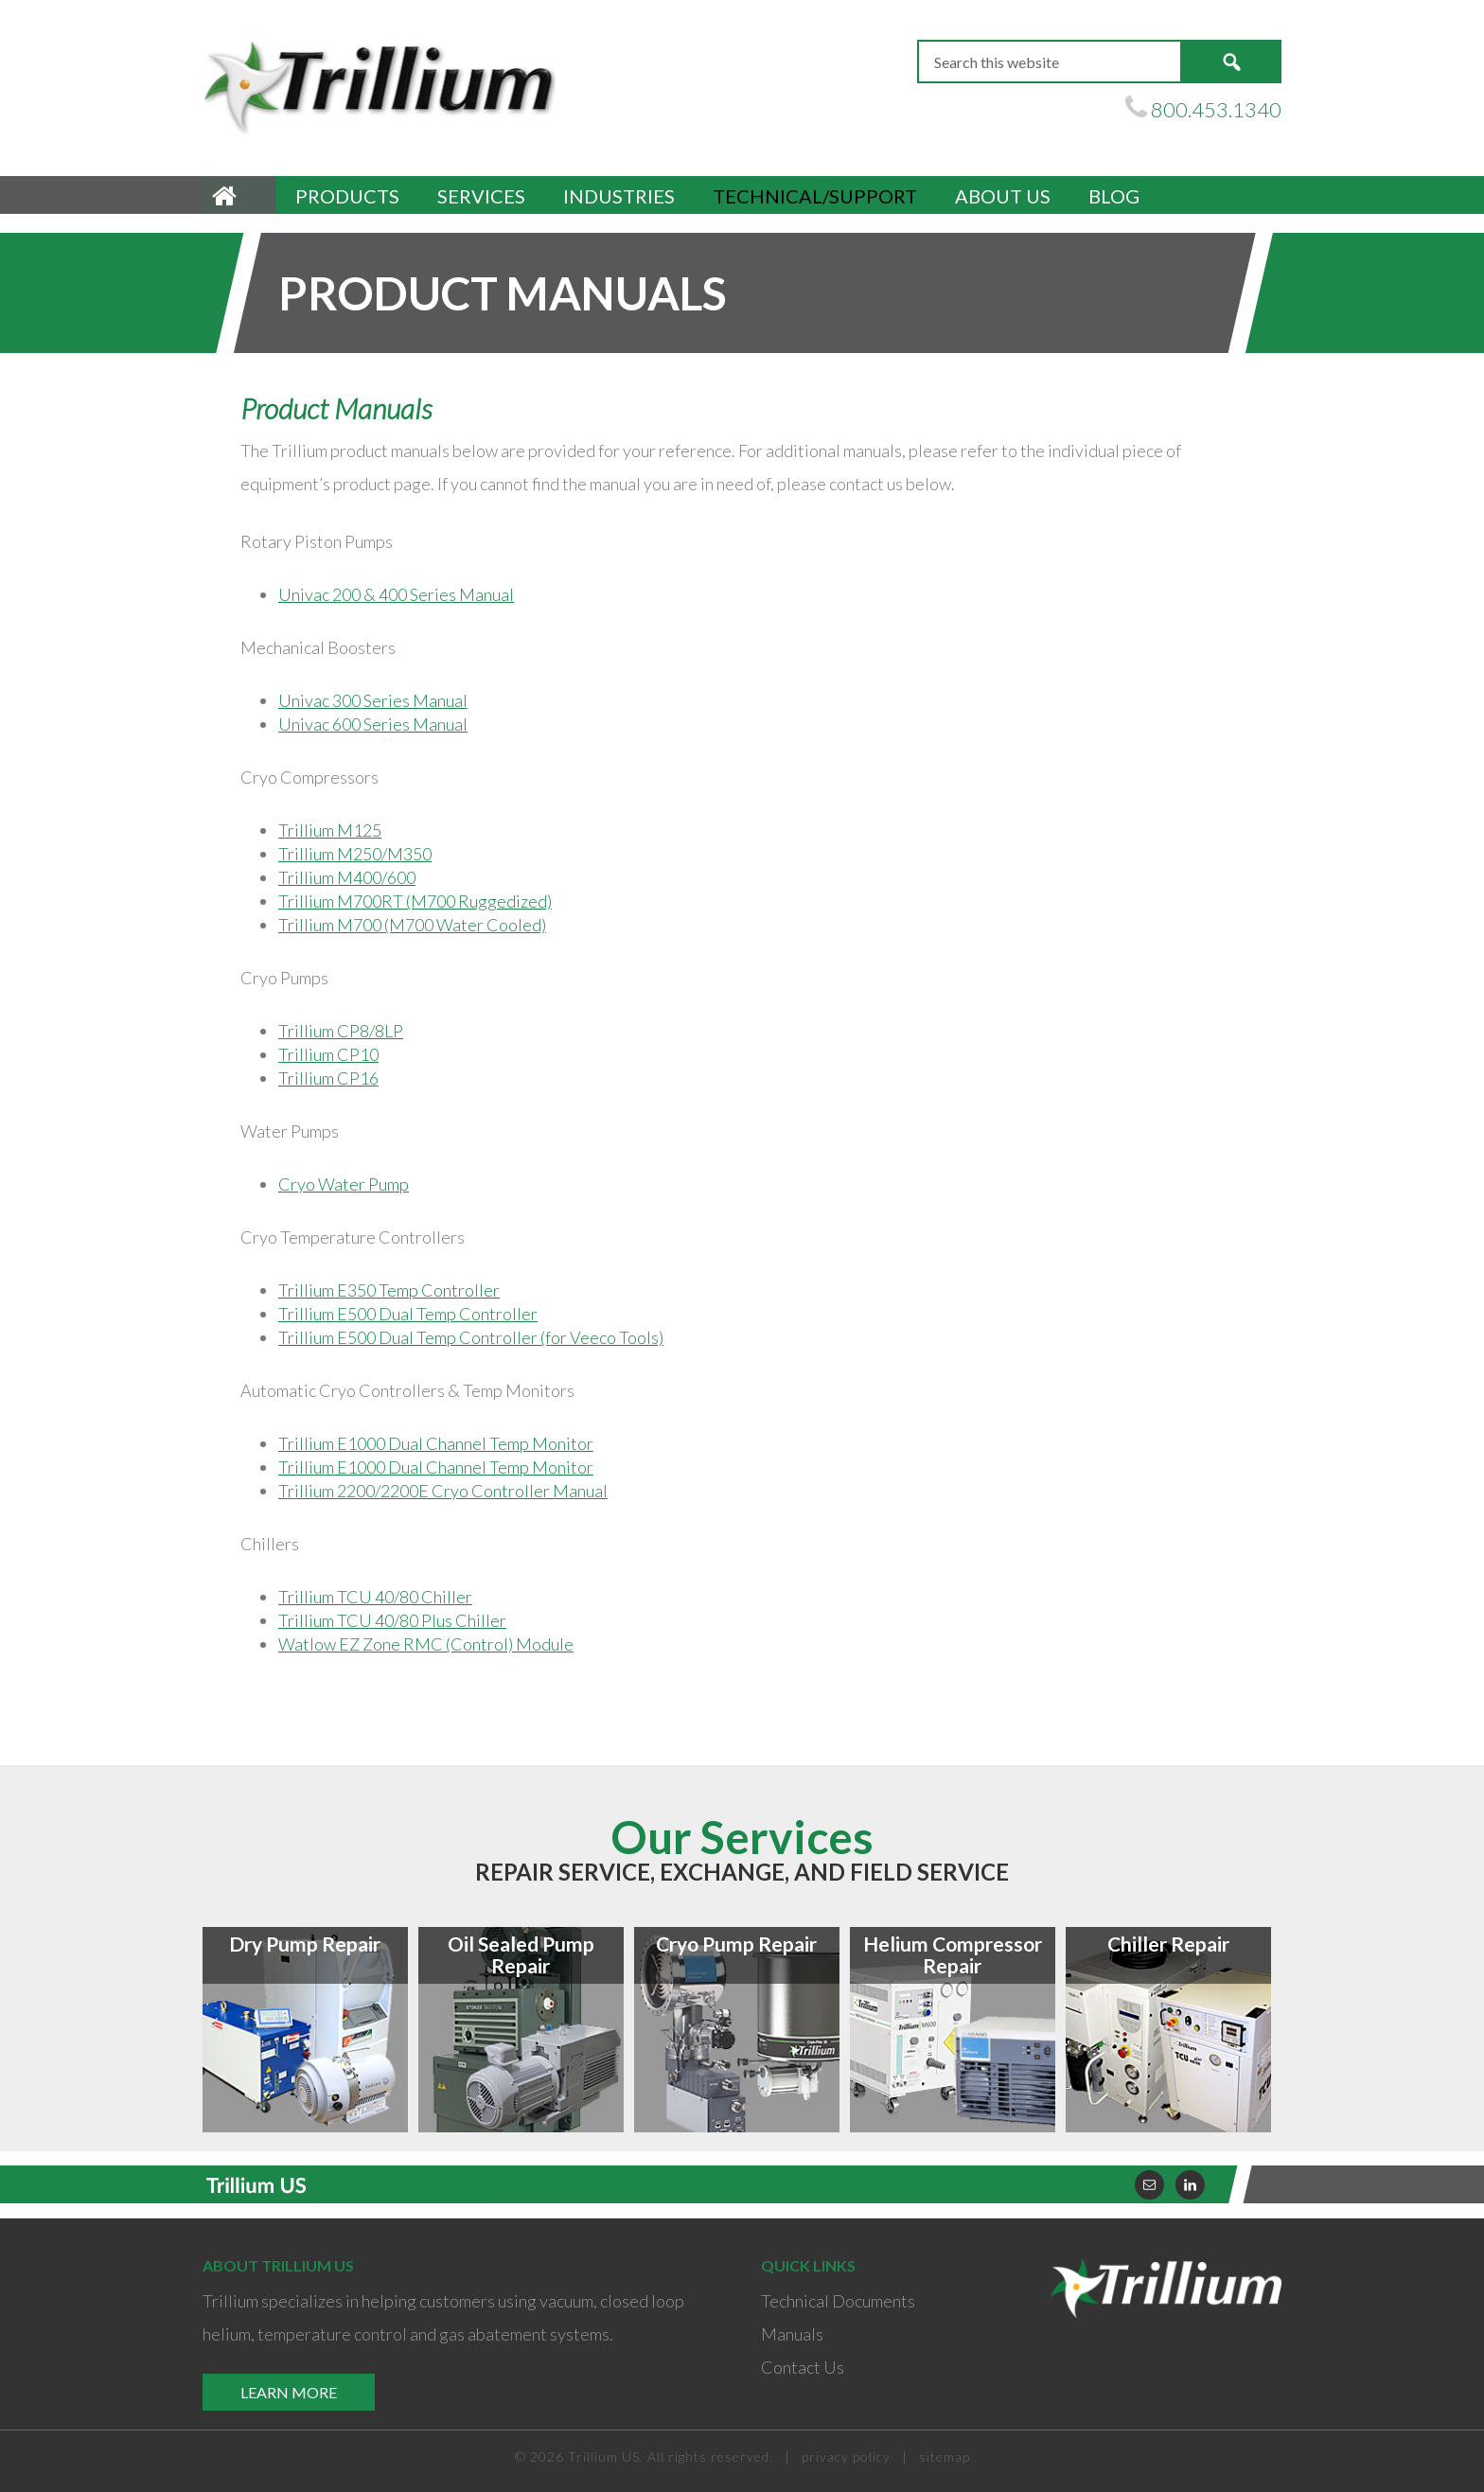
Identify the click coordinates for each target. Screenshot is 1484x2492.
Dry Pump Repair (304, 1943)
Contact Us (802, 2367)
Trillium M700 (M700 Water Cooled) (412, 924)
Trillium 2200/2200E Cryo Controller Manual (443, 1490)
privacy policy (846, 2456)
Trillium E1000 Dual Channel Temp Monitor (435, 1443)
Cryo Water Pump (343, 1184)
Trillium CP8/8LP (340, 1030)
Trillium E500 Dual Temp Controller (408, 1313)
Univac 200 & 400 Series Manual (396, 594)
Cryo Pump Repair (736, 1943)
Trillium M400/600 (346, 877)
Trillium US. (606, 2456)
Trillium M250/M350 (355, 853)
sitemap (944, 2456)
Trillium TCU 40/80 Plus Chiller (392, 1620)
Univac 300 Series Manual (373, 700)
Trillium (382, 86)
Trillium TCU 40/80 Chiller (375, 1596)
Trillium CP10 (328, 1054)
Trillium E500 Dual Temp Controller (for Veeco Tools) (470, 1337)
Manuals (792, 2334)
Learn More (288, 2392)
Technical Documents (838, 2300)
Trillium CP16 (328, 1078)
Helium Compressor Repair (952, 1954)
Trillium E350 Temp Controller (389, 1290)
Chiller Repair (1168, 1943)
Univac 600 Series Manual (373, 724)
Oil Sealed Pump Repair (521, 1954)
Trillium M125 (329, 830)
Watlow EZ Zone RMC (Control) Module (426, 1644)
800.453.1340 (1216, 109)
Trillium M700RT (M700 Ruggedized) (415, 901)
